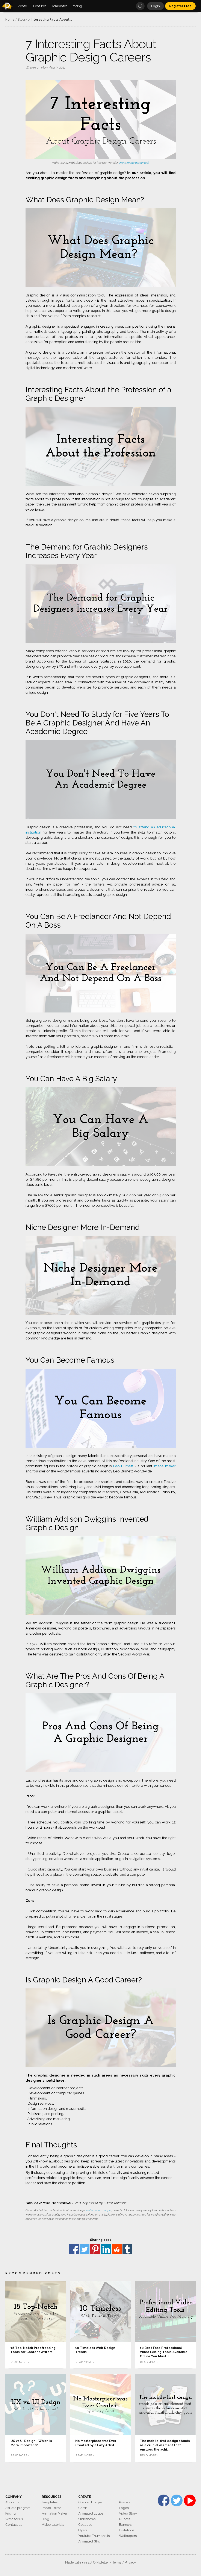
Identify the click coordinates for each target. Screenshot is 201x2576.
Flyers (82, 2530)
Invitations (126, 2530)
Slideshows (86, 2519)
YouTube (190, 2500)
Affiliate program (17, 2507)
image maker (164, 1466)
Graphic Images (90, 2502)
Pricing (10, 2513)
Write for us (14, 2519)
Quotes (124, 2519)
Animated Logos (90, 2513)
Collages (85, 2524)
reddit (117, 2249)
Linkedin (106, 2249)
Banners (125, 2524)
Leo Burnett (123, 1466)
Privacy (130, 2562)
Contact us (13, 2524)
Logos (124, 2507)
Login (155, 6)
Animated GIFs (89, 2541)
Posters (124, 2502)
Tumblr (127, 2249)
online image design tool (134, 162)
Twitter (84, 2249)
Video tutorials (53, 2524)
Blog (45, 2519)
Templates (49, 2502)
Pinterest (95, 2249)
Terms (116, 2562)
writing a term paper (98, 2210)
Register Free (180, 6)
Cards (82, 2507)
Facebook (74, 2249)
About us (12, 2502)
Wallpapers (128, 2535)
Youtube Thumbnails (94, 2535)
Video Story (128, 2513)
